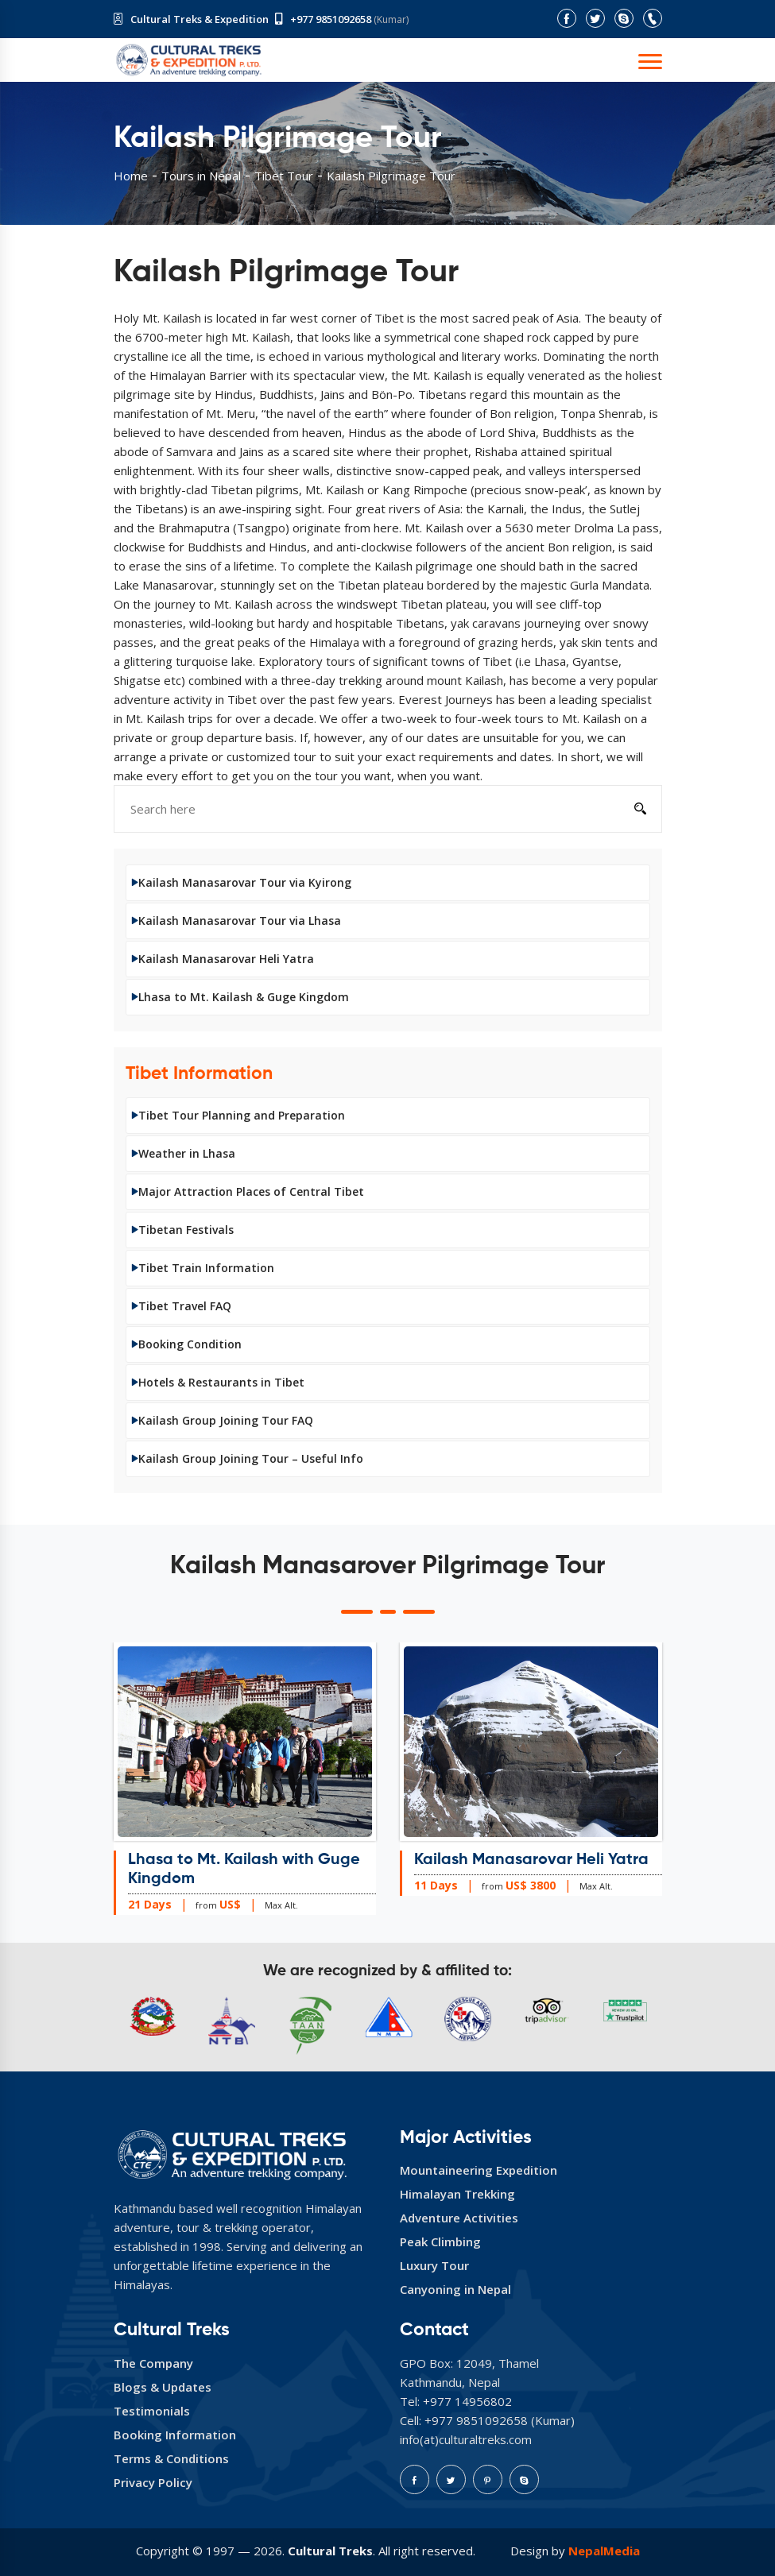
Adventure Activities (459, 2218)
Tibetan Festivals (186, 1229)
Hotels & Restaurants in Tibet (221, 1382)
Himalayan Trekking (457, 2194)
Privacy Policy (153, 2482)
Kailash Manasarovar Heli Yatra (226, 958)
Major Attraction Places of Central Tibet (251, 1191)
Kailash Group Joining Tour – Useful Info (250, 1458)
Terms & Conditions (171, 2458)
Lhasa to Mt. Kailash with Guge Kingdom (244, 1869)
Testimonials (152, 2411)
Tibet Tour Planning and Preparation (241, 1115)
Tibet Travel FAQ (184, 1305)
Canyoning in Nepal (455, 2289)
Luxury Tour (434, 2265)
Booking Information (175, 2435)
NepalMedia (604, 2551)
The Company (153, 2363)
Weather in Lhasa (186, 1153)
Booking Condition (190, 1344)
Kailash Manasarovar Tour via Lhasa (239, 920)
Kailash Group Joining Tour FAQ (225, 1420)
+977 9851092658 (330, 19)
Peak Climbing (440, 2241)
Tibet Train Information (206, 1267)
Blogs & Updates (162, 2387)
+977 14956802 (467, 2401)
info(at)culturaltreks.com (466, 2439)
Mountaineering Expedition (478, 2170)
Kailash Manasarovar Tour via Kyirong (244, 882)
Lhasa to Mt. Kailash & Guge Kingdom (243, 996)
